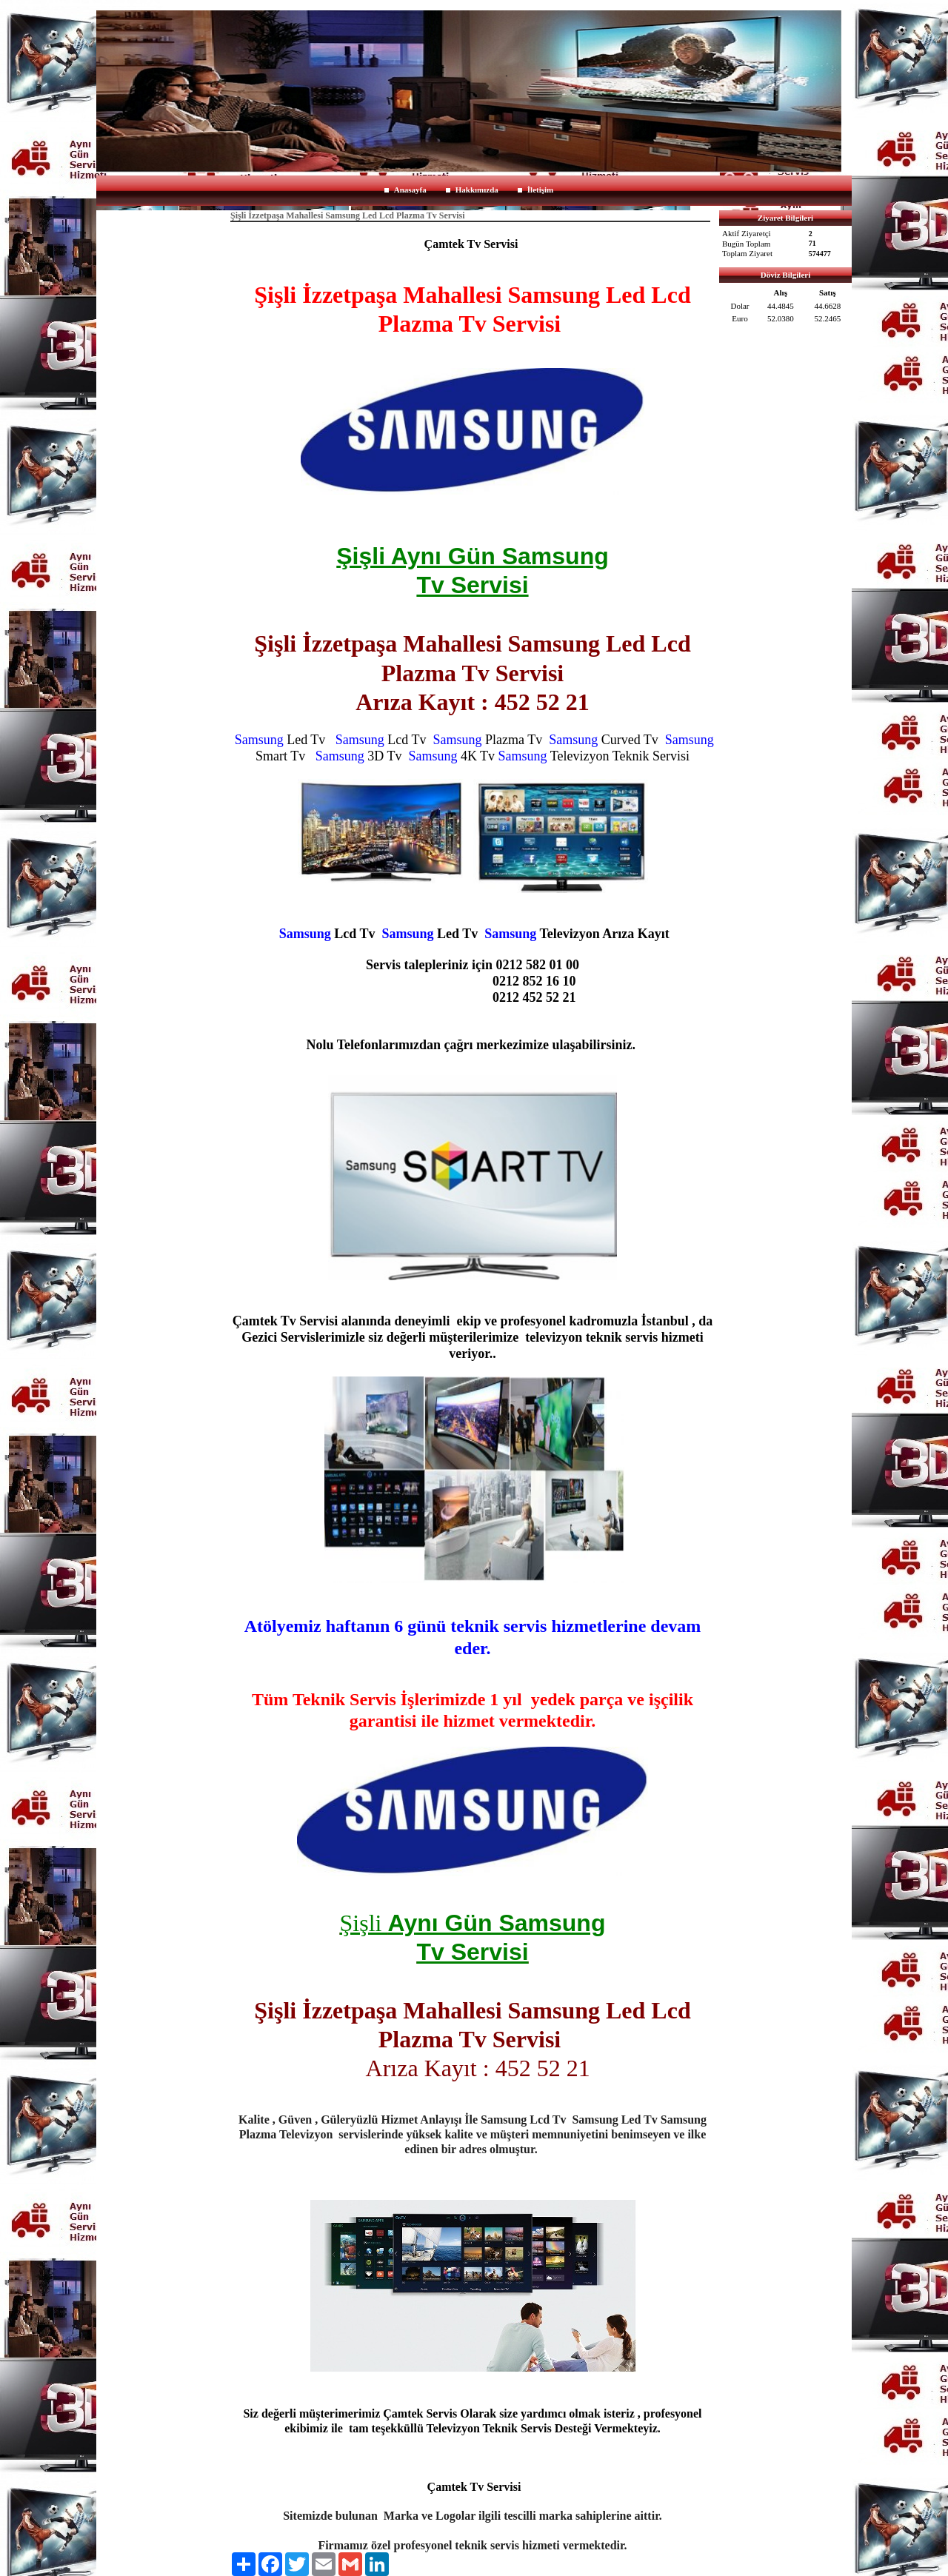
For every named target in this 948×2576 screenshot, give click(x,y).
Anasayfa (410, 189)
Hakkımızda (476, 189)
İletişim (540, 189)
